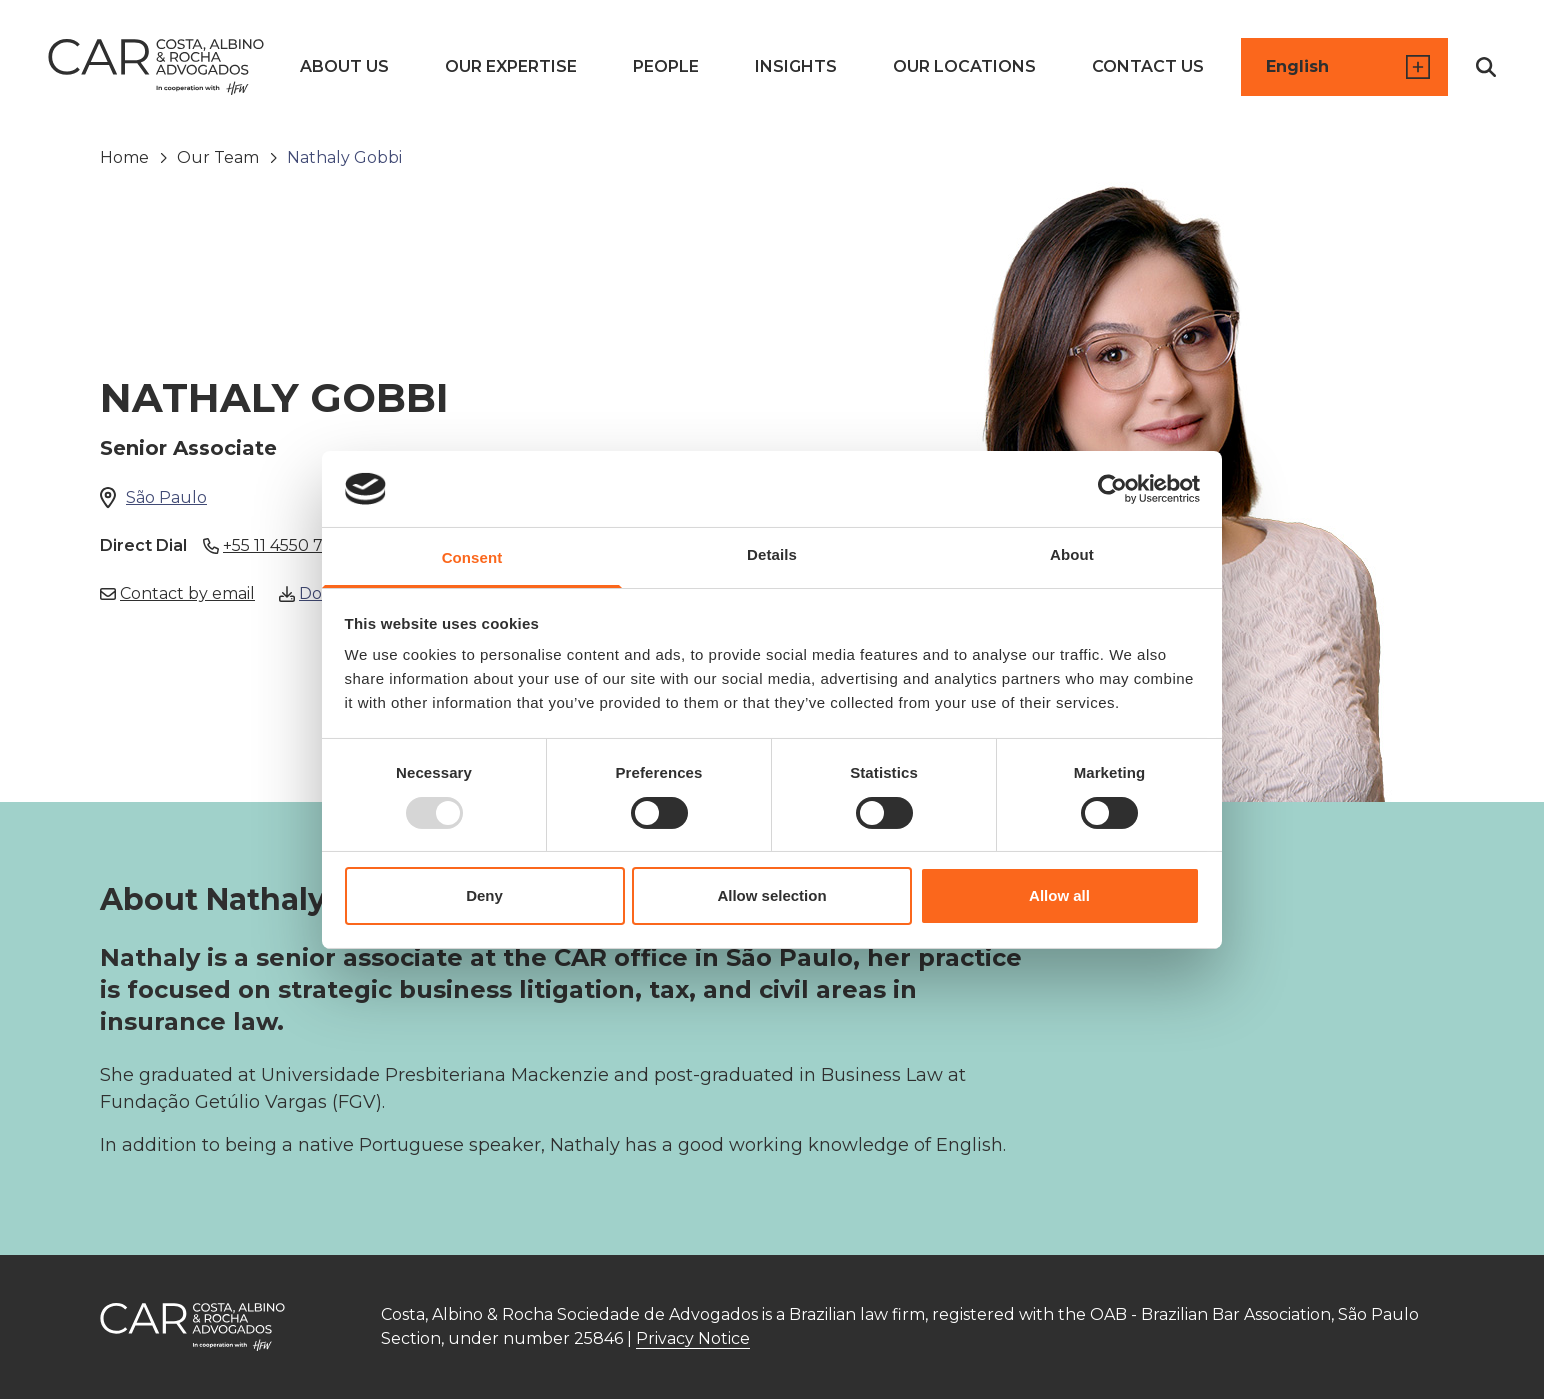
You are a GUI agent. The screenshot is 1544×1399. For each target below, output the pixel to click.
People (666, 66)
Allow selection (771, 895)
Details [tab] (772, 554)
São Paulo (166, 497)
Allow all (1059, 895)
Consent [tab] (472, 557)
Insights (796, 66)
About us (344, 66)
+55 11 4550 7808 (279, 546)
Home (124, 157)
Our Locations (964, 66)
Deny (484, 895)
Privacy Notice (693, 1338)
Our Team (218, 157)
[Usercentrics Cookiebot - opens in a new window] (1112, 489)
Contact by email (177, 594)
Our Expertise (511, 66)
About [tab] (1072, 554)
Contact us (1148, 66)
